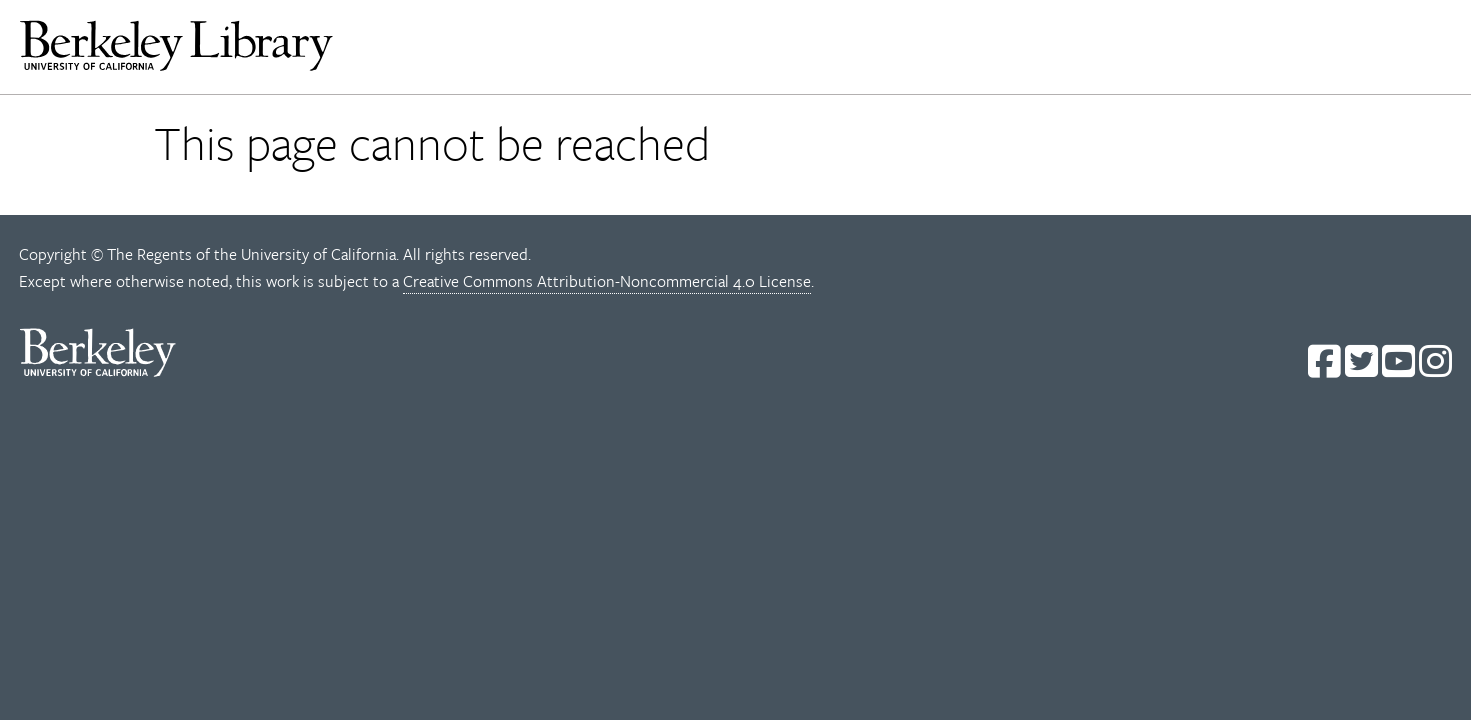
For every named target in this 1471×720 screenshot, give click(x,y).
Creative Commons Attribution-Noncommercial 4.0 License (607, 281)
